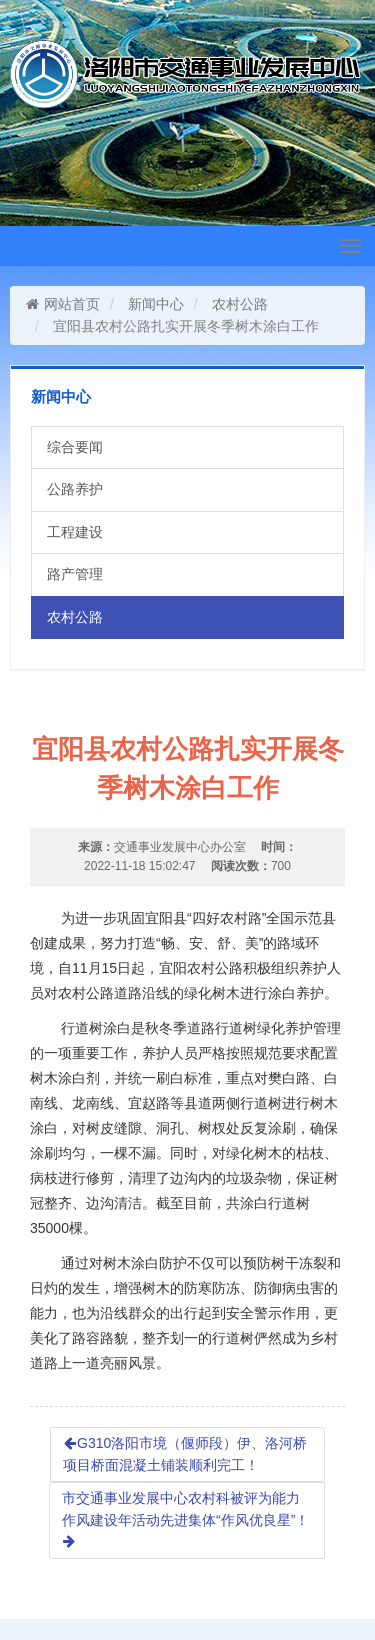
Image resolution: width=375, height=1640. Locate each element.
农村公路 (240, 304)
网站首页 (62, 304)
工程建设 (75, 532)
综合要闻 (75, 447)
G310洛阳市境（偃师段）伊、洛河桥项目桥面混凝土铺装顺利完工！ (185, 1454)
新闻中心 (156, 304)
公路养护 (75, 489)
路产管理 (75, 574)
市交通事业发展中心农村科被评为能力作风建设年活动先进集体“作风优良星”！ (185, 1519)
